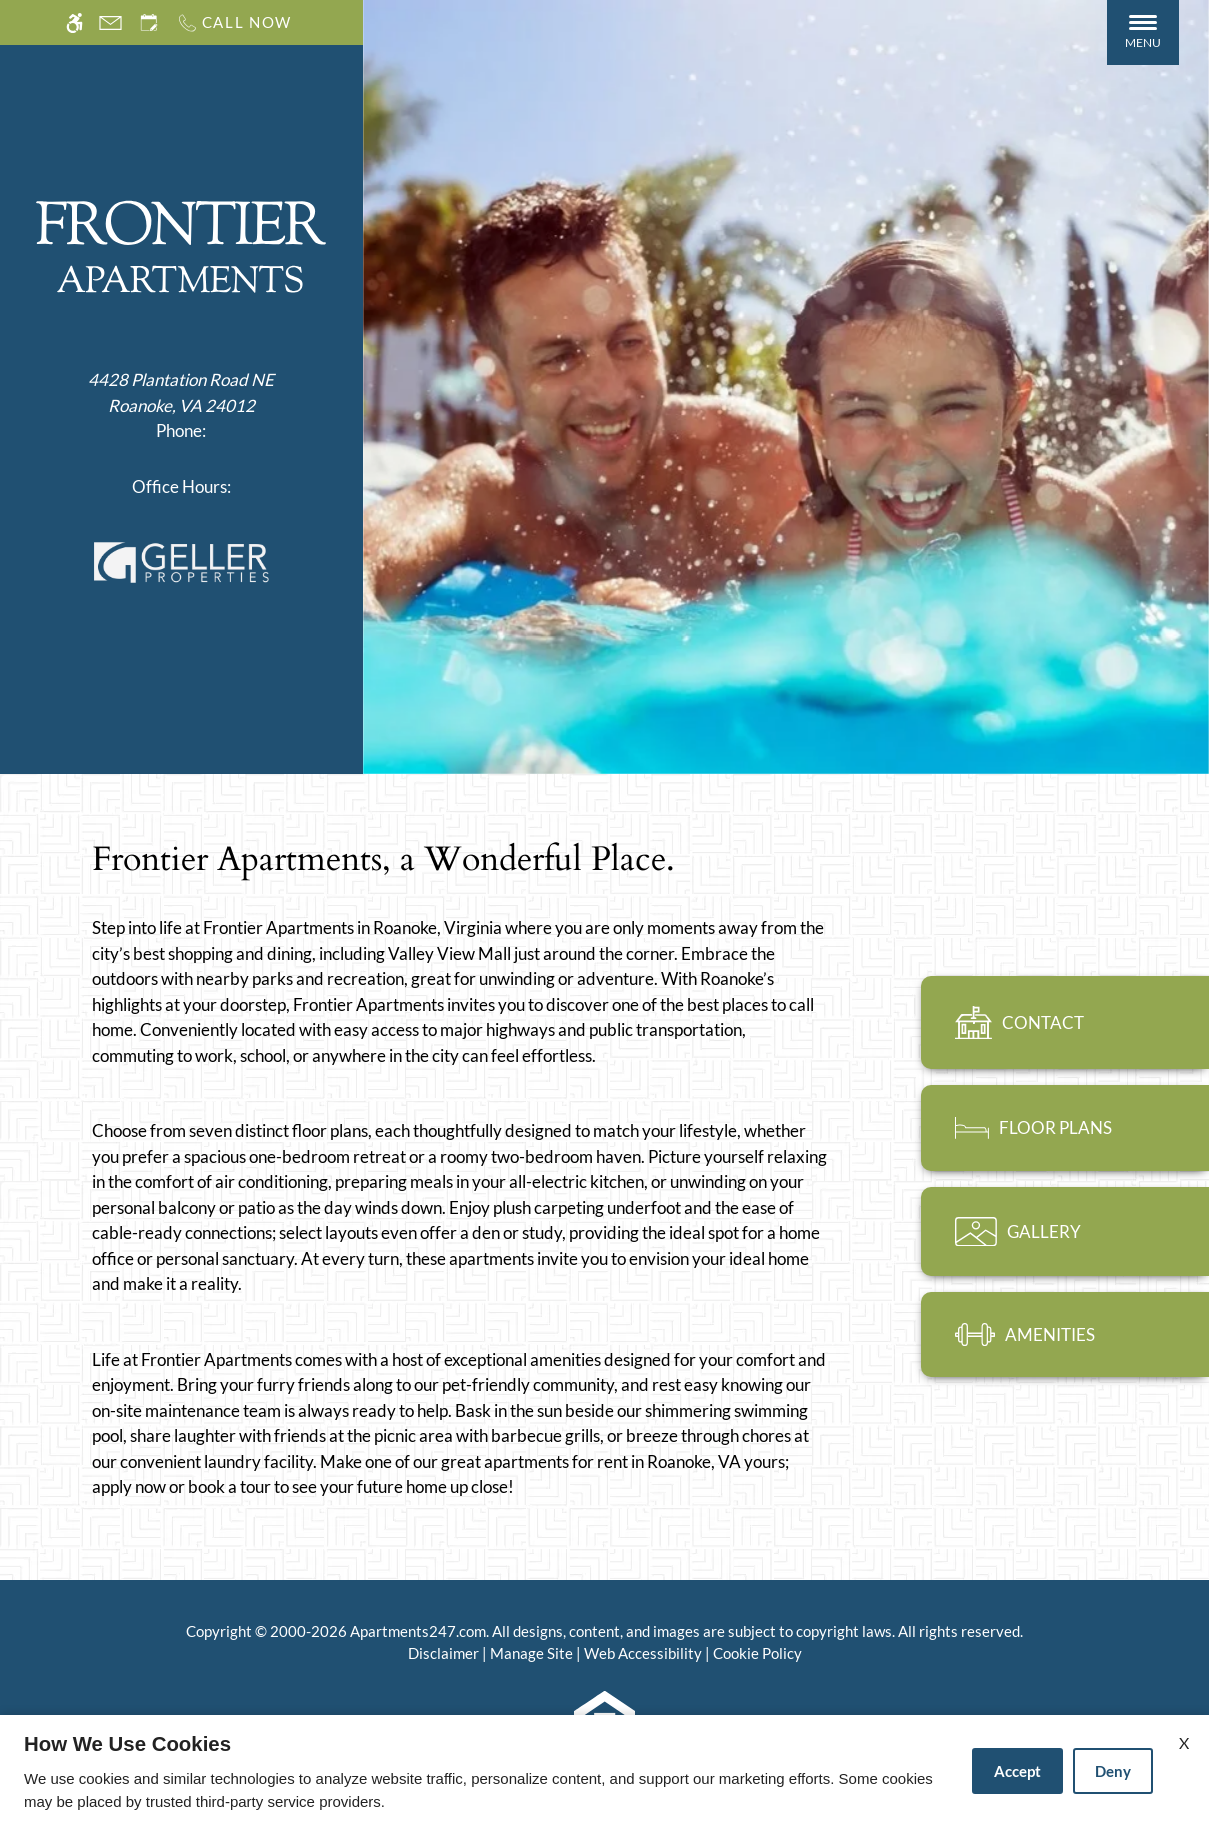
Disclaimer (443, 1653)
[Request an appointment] (149, 22)
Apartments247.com (418, 1631)
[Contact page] (110, 22)
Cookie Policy (757, 1653)
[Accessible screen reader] (74, 22)
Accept (1017, 1771)
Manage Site (531, 1653)
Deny (1113, 1771)
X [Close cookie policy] (1184, 1742)
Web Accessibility (643, 1653)
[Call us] (234, 22)
